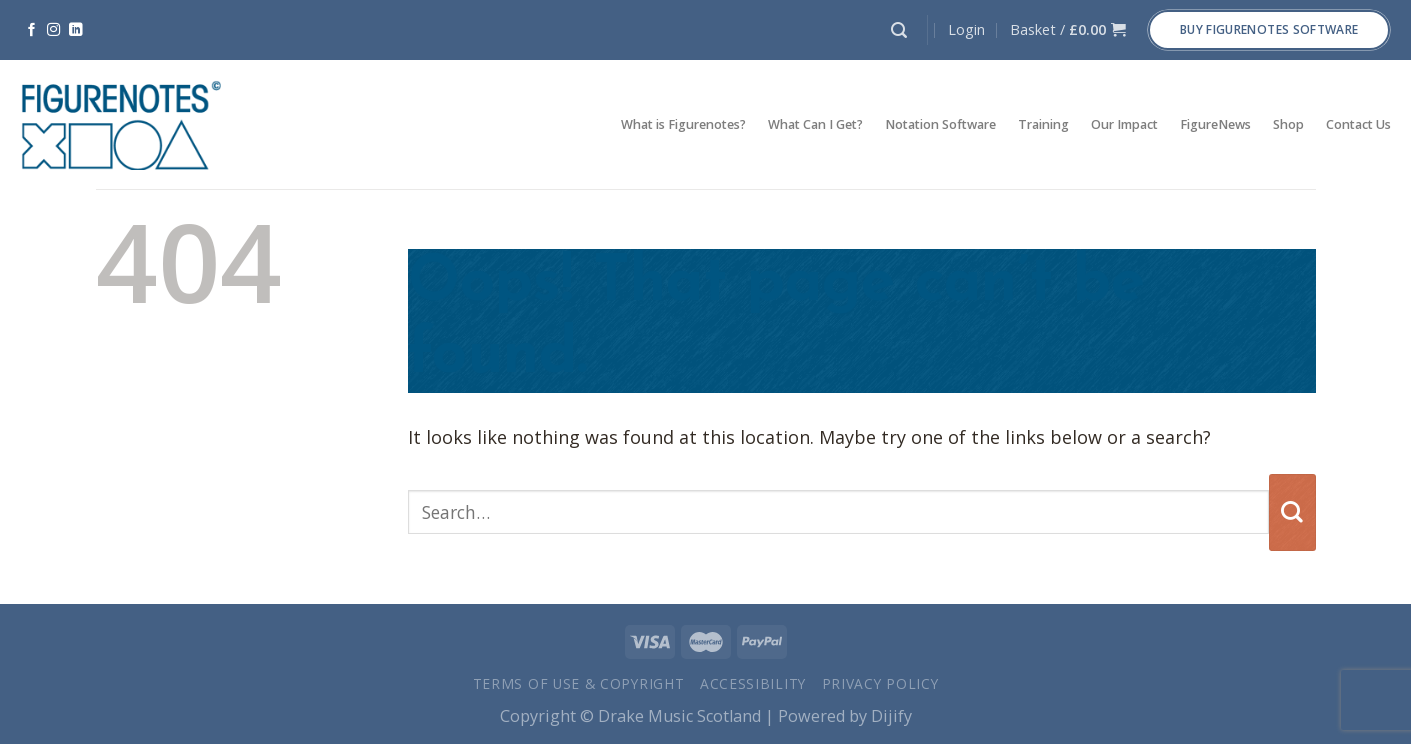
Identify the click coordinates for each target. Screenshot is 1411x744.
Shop (1288, 124)
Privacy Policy (880, 683)
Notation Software (940, 124)
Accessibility (753, 683)
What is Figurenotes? (683, 124)
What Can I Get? (815, 124)
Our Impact (1124, 124)
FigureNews (1215, 124)
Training (1043, 124)
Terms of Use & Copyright (579, 683)
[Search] (899, 30)
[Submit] (1292, 512)
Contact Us (1358, 124)
